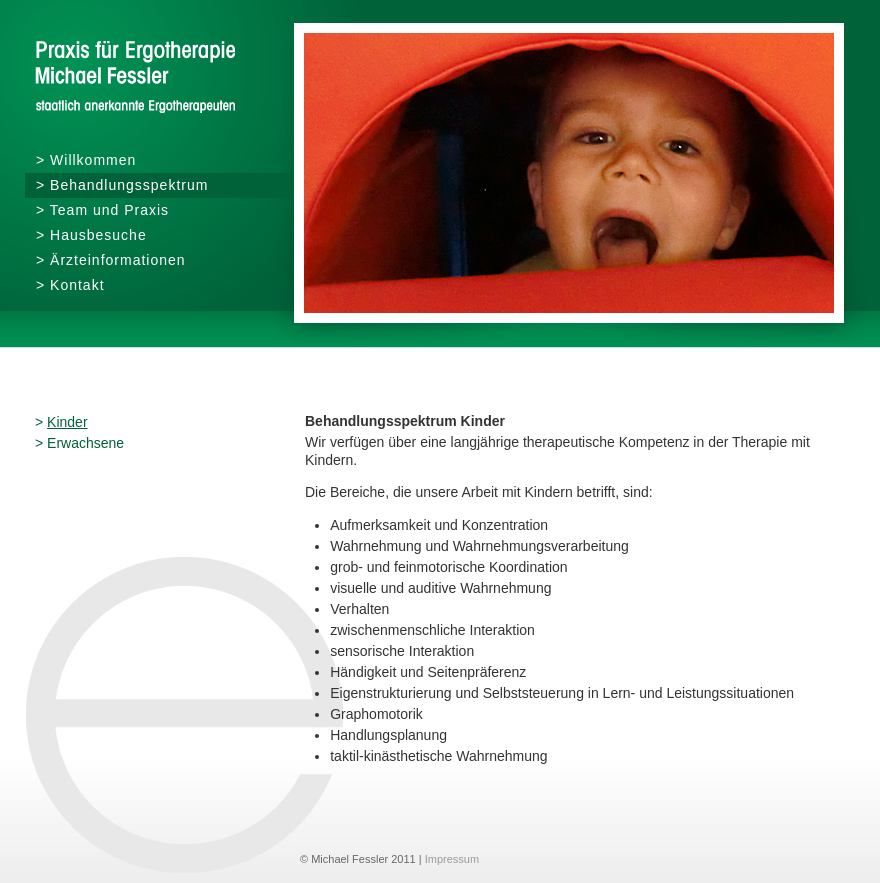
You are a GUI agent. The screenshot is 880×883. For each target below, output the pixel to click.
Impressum (452, 859)
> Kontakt (70, 285)
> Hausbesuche (91, 235)
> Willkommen (86, 160)
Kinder (67, 422)
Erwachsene (85, 443)
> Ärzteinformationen (111, 260)
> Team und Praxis (102, 210)
